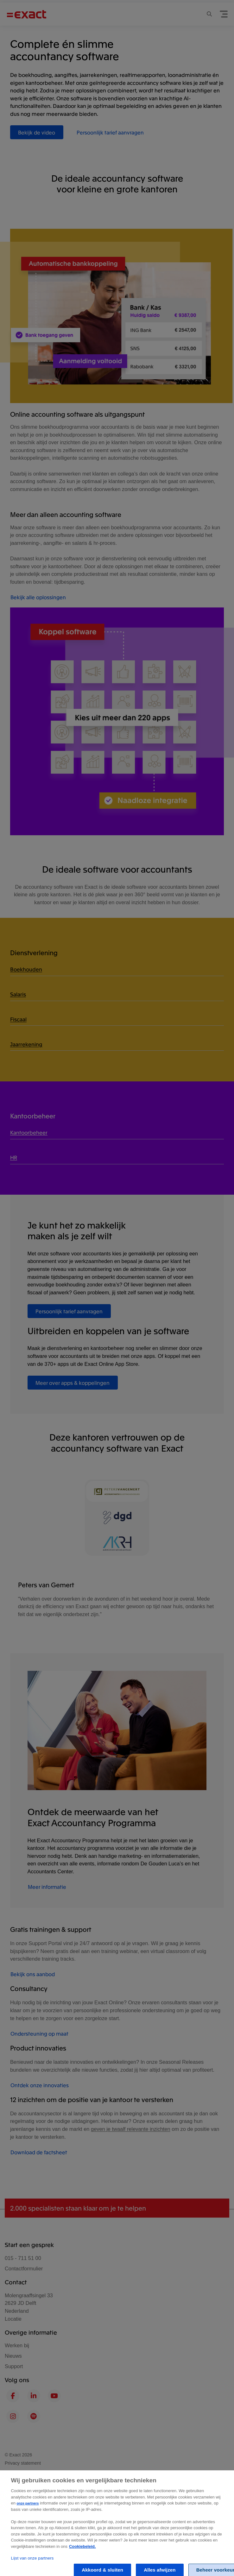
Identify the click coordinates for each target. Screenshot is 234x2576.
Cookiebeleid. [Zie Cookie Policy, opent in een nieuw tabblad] (82, 2551)
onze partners (28, 2508)
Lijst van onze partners (32, 2563)
